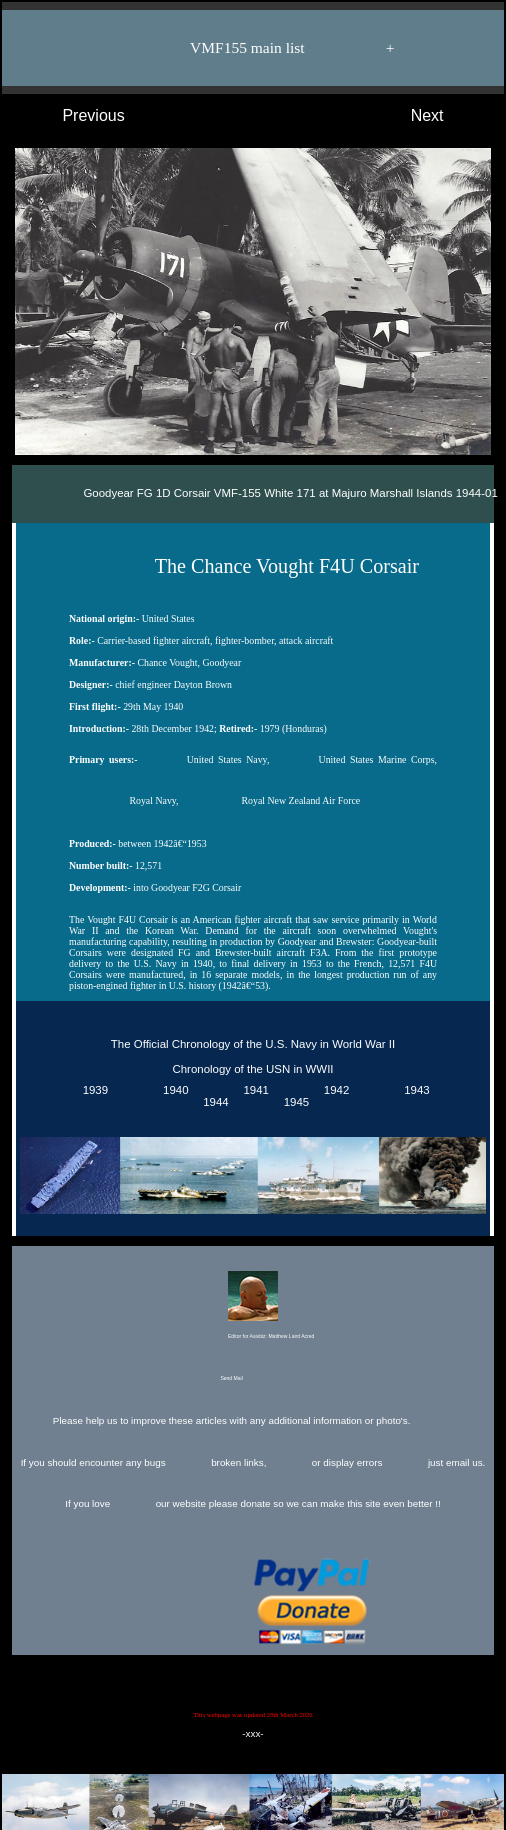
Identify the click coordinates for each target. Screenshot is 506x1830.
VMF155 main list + (262, 48)
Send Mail (250, 1379)
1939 (92, 1091)
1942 (333, 1091)
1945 (293, 1103)
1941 (253, 1091)
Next (447, 116)
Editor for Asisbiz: (253, 1307)
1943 (414, 1091)
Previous (73, 116)
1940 (173, 1091)
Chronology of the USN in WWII (252, 1069)
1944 (213, 1103)
